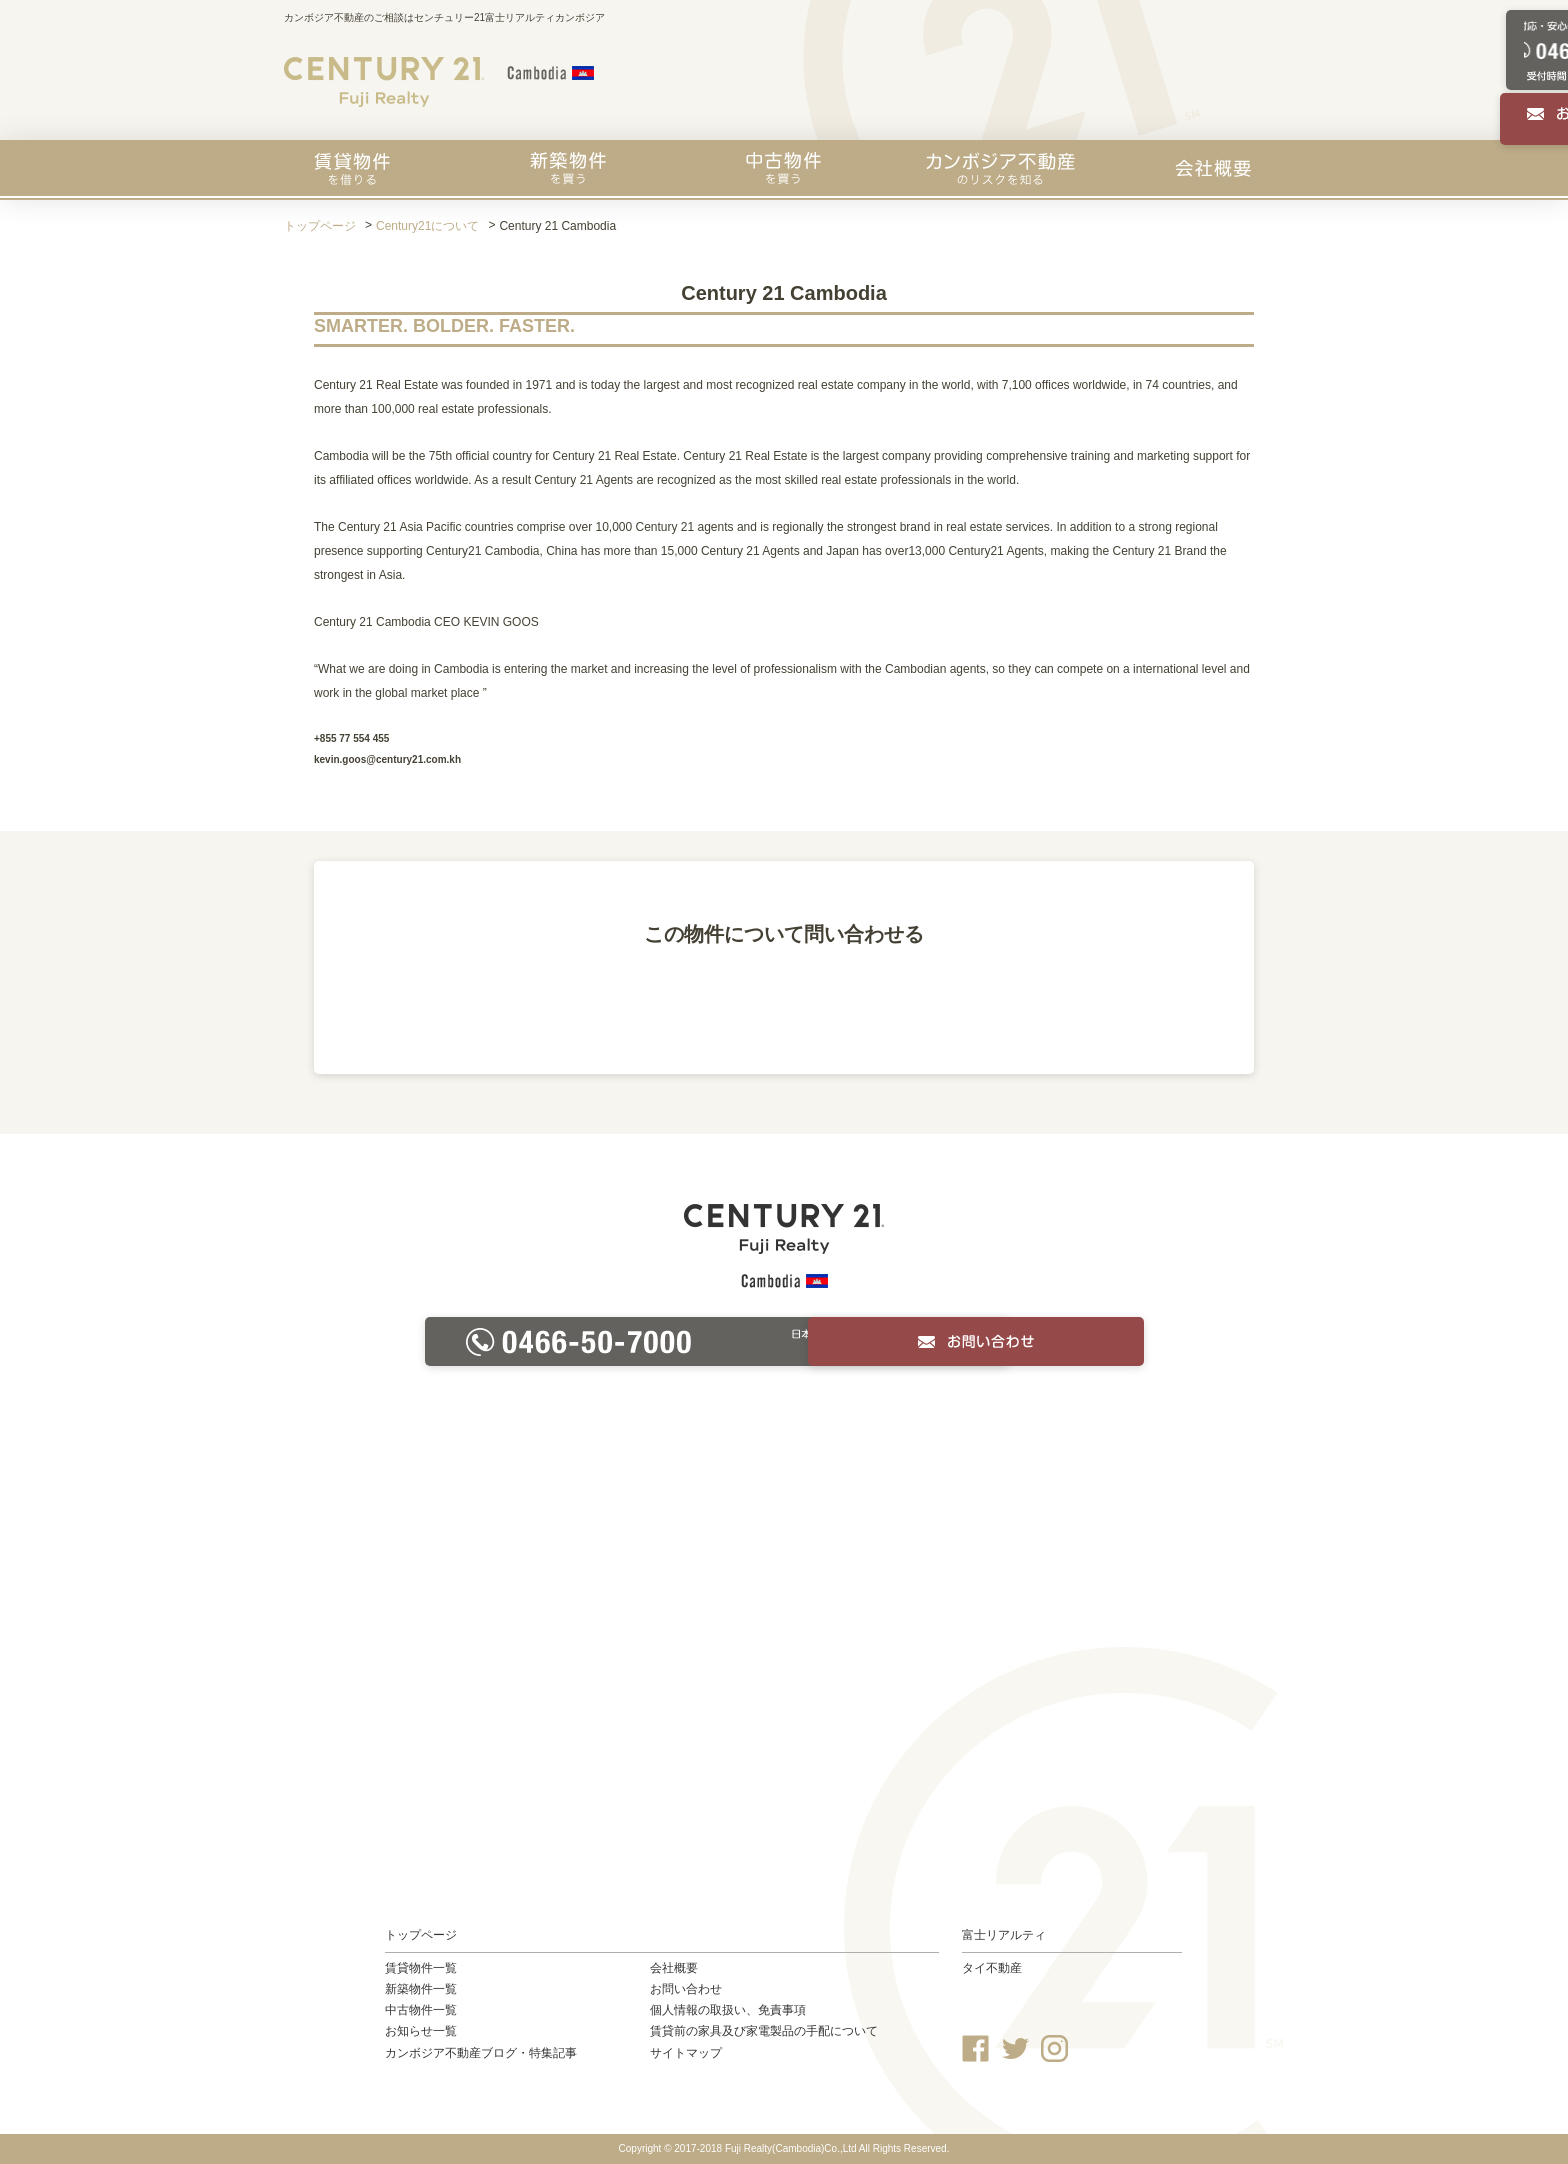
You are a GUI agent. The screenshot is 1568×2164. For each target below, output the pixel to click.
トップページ (320, 226)
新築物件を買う (568, 168)
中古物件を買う (783, 168)
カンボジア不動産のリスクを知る (1000, 168)
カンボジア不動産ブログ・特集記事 (481, 2053)
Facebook (975, 2048)
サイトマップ (686, 2053)
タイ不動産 (992, 1968)
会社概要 (1213, 168)
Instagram (1054, 2048)
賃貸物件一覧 (421, 1968)
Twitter (1015, 2048)
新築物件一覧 (421, 1989)
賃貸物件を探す (352, 168)
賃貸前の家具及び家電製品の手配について (764, 2031)
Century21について (427, 226)
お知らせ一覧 (421, 2031)
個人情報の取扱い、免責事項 (728, 2010)
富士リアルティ (1004, 1935)
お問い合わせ (686, 1989)
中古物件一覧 (421, 2010)
